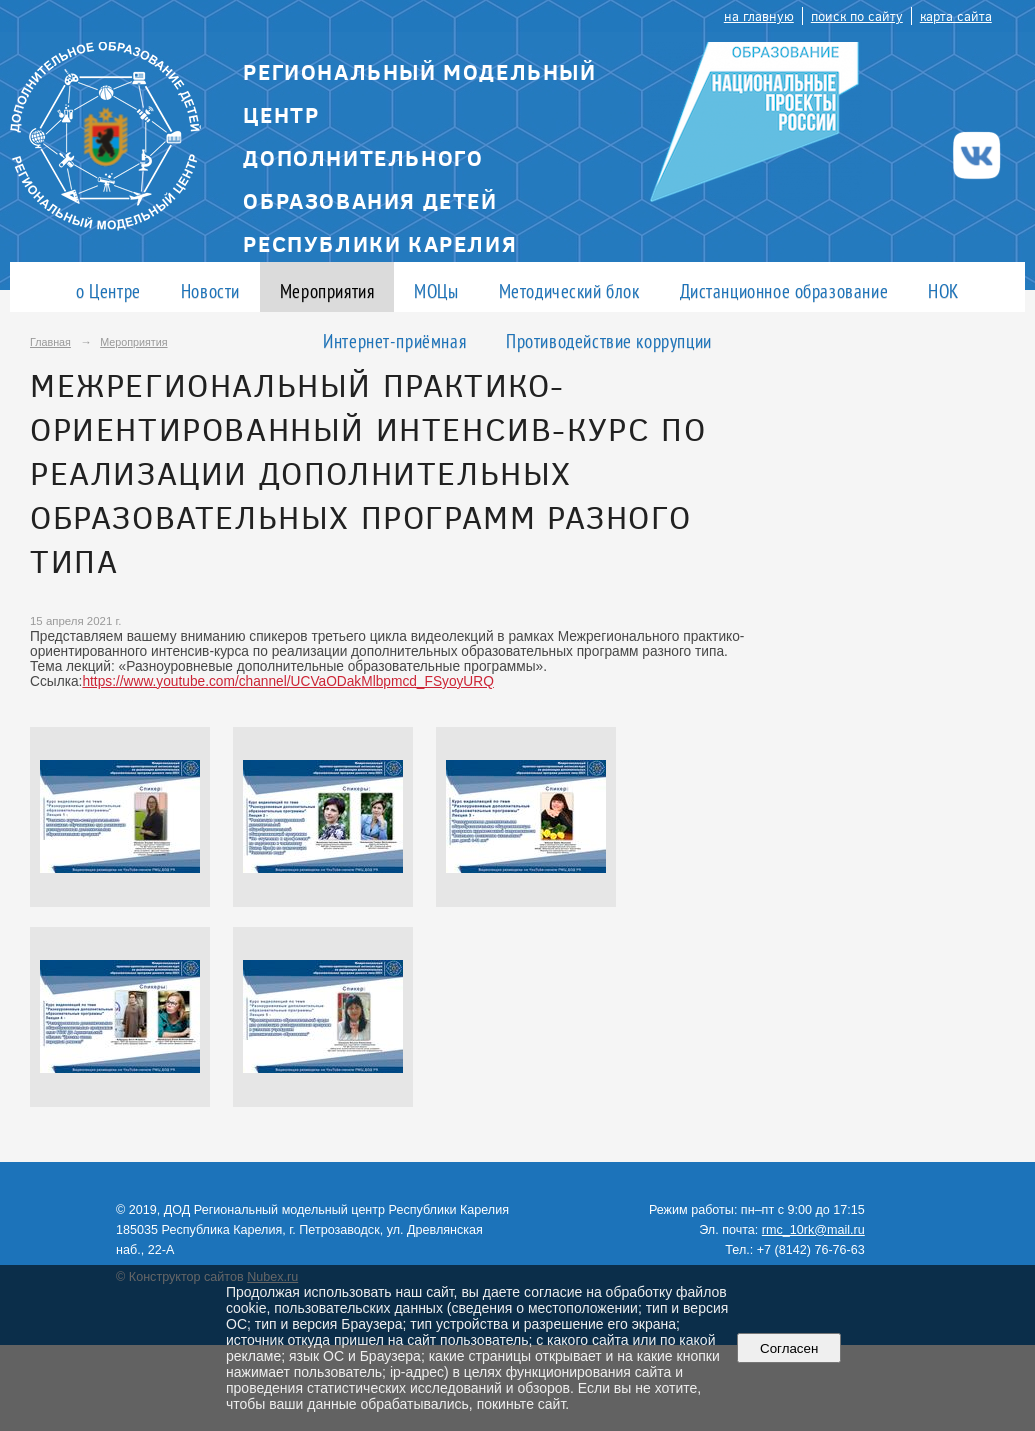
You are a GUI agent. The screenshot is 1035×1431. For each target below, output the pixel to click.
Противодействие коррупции (609, 340)
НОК (943, 290)
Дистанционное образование (784, 290)
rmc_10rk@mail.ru (813, 1230)
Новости (210, 290)
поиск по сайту (857, 15)
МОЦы (436, 290)
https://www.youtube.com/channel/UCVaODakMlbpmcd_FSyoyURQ (287, 681)
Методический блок (569, 290)
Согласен (789, 1348)
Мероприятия (327, 290)
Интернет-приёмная (394, 340)
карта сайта (956, 15)
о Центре (108, 290)
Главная (50, 342)
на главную (759, 15)
